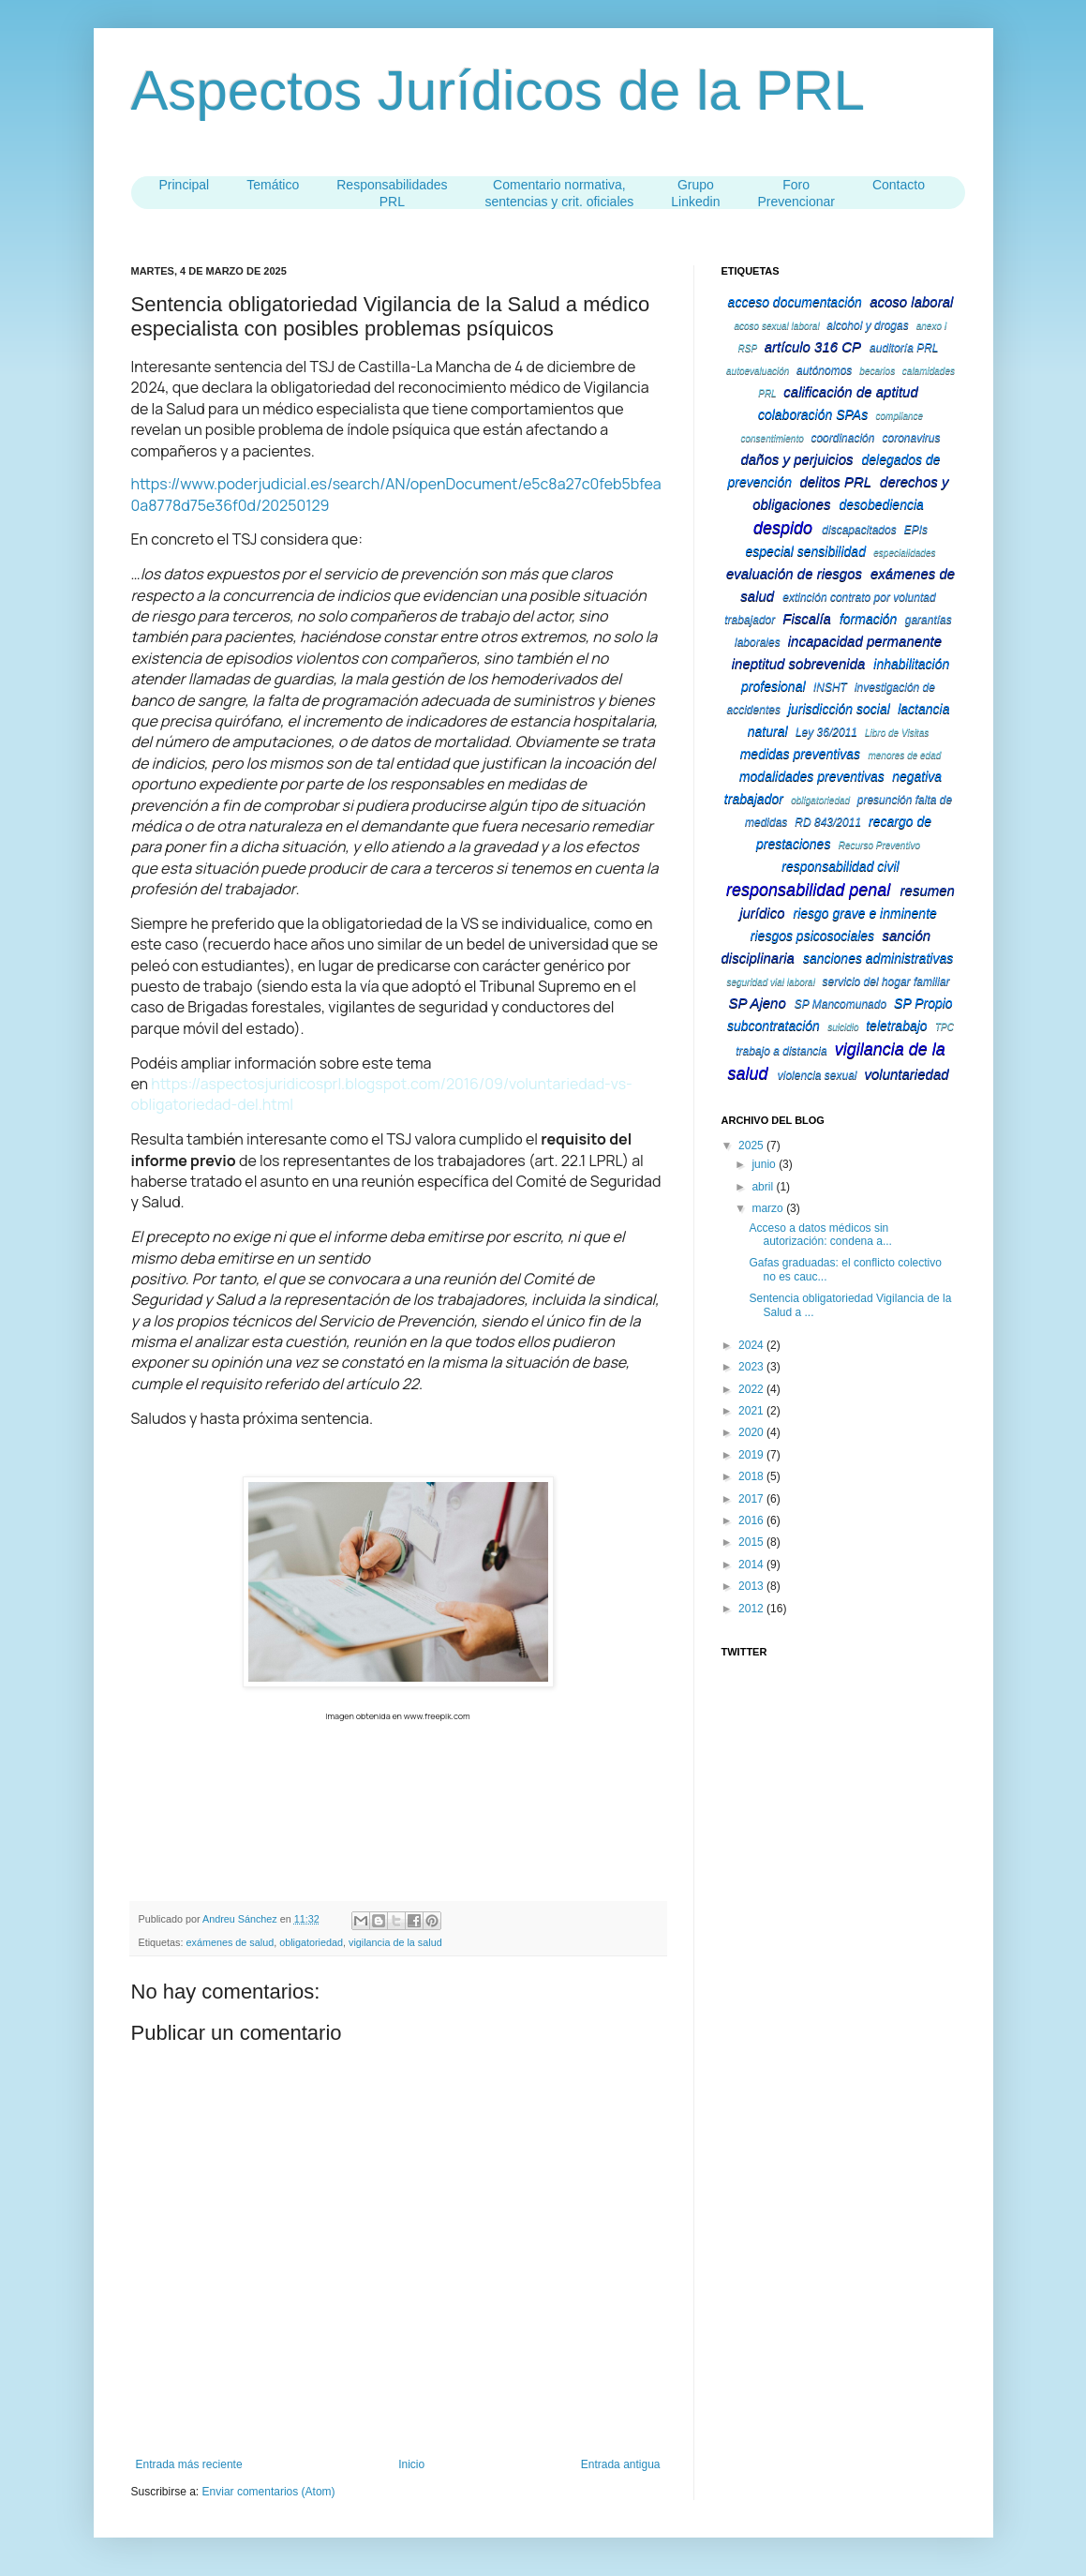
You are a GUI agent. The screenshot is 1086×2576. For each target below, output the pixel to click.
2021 (752, 1410)
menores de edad (904, 755)
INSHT (830, 687)
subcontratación (773, 1025)
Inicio (411, 2464)
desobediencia (882, 504)
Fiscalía (806, 618)
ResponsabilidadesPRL (391, 193)
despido (782, 527)
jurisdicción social (839, 708)
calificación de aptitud (850, 391)
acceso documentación (795, 301)
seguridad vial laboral (770, 982)
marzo (768, 1208)
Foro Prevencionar (796, 193)
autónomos (824, 370)
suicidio (842, 1027)
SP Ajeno (756, 1003)
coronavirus (911, 437)
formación (868, 618)
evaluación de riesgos (794, 573)
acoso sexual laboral (776, 326)
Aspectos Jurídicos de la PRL (498, 90)
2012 (752, 1608)
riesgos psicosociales (812, 935)
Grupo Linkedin (695, 193)
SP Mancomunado (840, 1004)
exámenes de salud (230, 1942)
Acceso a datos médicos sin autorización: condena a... (820, 1234)
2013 (752, 1586)
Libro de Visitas (897, 732)
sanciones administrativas (878, 958)
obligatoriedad (311, 1942)
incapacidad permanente (865, 641)
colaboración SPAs (813, 414)
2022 (752, 1389)
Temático (272, 184)
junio (765, 1164)
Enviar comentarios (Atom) (268, 2491)
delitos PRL (835, 481)
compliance (900, 416)
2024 (752, 1345)
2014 (752, 1564)
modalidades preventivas (812, 776)
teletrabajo (896, 1025)
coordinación (842, 437)
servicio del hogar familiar (886, 981)
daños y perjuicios (796, 459)
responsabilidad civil (840, 866)
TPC (944, 1027)
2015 (752, 1542)
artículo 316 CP (813, 346)
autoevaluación (757, 371)
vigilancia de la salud (395, 1942)
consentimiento (771, 438)
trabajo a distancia (781, 1050)
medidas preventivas (800, 753)
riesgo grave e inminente (865, 913)
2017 (752, 1498)
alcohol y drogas (867, 325)
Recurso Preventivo (879, 845)
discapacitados (859, 529)
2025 (752, 1145)
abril (763, 1186)
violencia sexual (817, 1075)
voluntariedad (907, 1074)
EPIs (916, 529)
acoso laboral (911, 301)
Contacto (898, 184)
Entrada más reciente (189, 2464)
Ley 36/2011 (826, 732)
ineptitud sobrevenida (799, 663)
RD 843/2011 (828, 822)
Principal (184, 184)
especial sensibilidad (806, 551)
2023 (752, 1366)
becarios (877, 371)
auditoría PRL (904, 347)
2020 (752, 1432)
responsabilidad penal (808, 889)
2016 (752, 1520)
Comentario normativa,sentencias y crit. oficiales (559, 193)
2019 (752, 1454)
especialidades (904, 552)
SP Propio (923, 1003)
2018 (752, 1476)
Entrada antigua (621, 2464)
